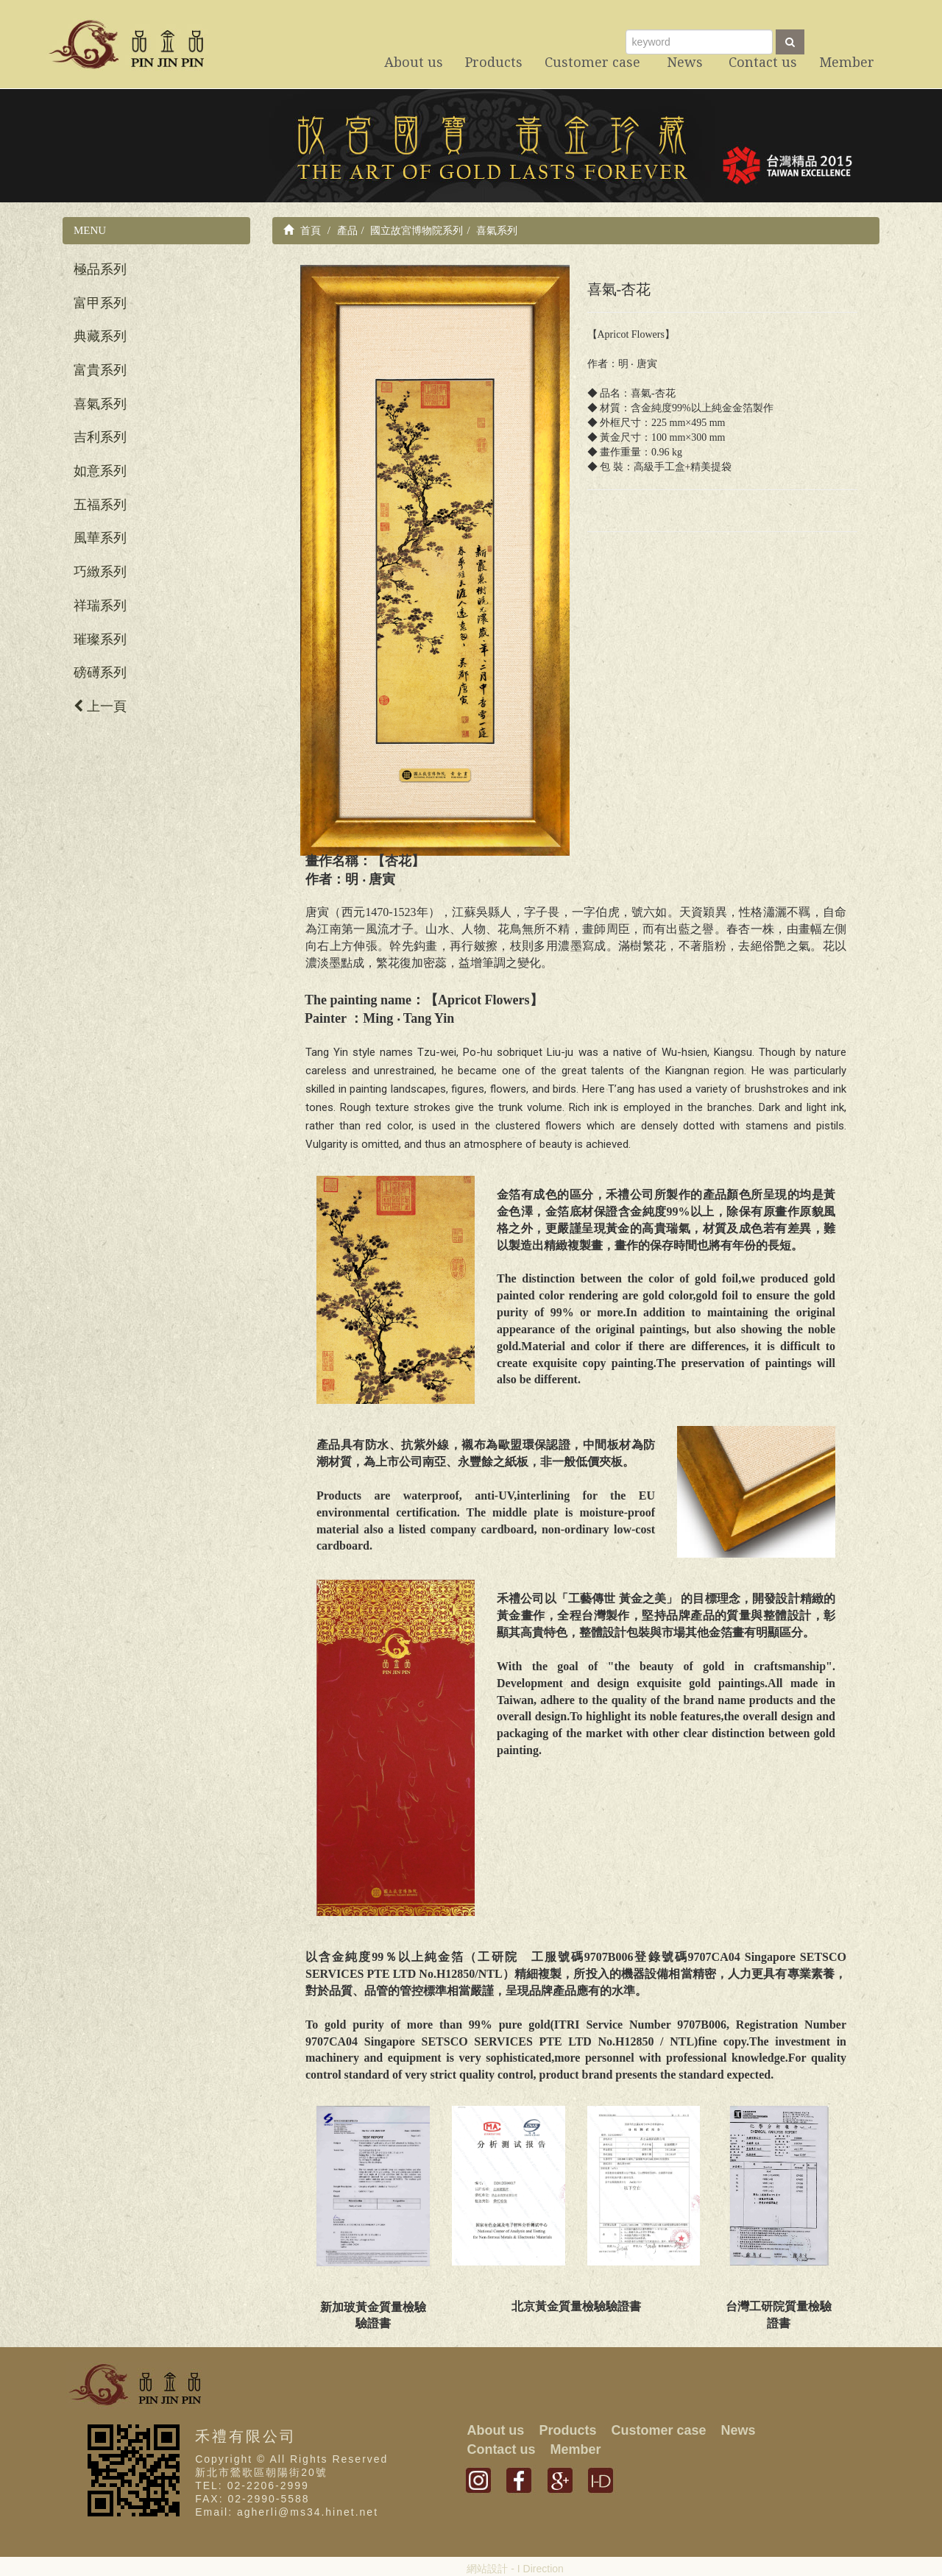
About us (495, 2430)
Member (575, 2449)
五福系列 (100, 504)
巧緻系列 (100, 571)
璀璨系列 (100, 639)
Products (567, 2430)
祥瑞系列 (100, 605)
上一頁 (100, 706)
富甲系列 (100, 303)
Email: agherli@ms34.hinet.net (286, 2512)
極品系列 (100, 269)
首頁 (302, 230)
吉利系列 (100, 437)
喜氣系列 (100, 404)
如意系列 (100, 471)
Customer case (658, 2430)
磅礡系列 (100, 672)
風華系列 (100, 538)
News (737, 2430)
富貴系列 (100, 370)
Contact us (501, 2449)
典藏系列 (100, 336)
